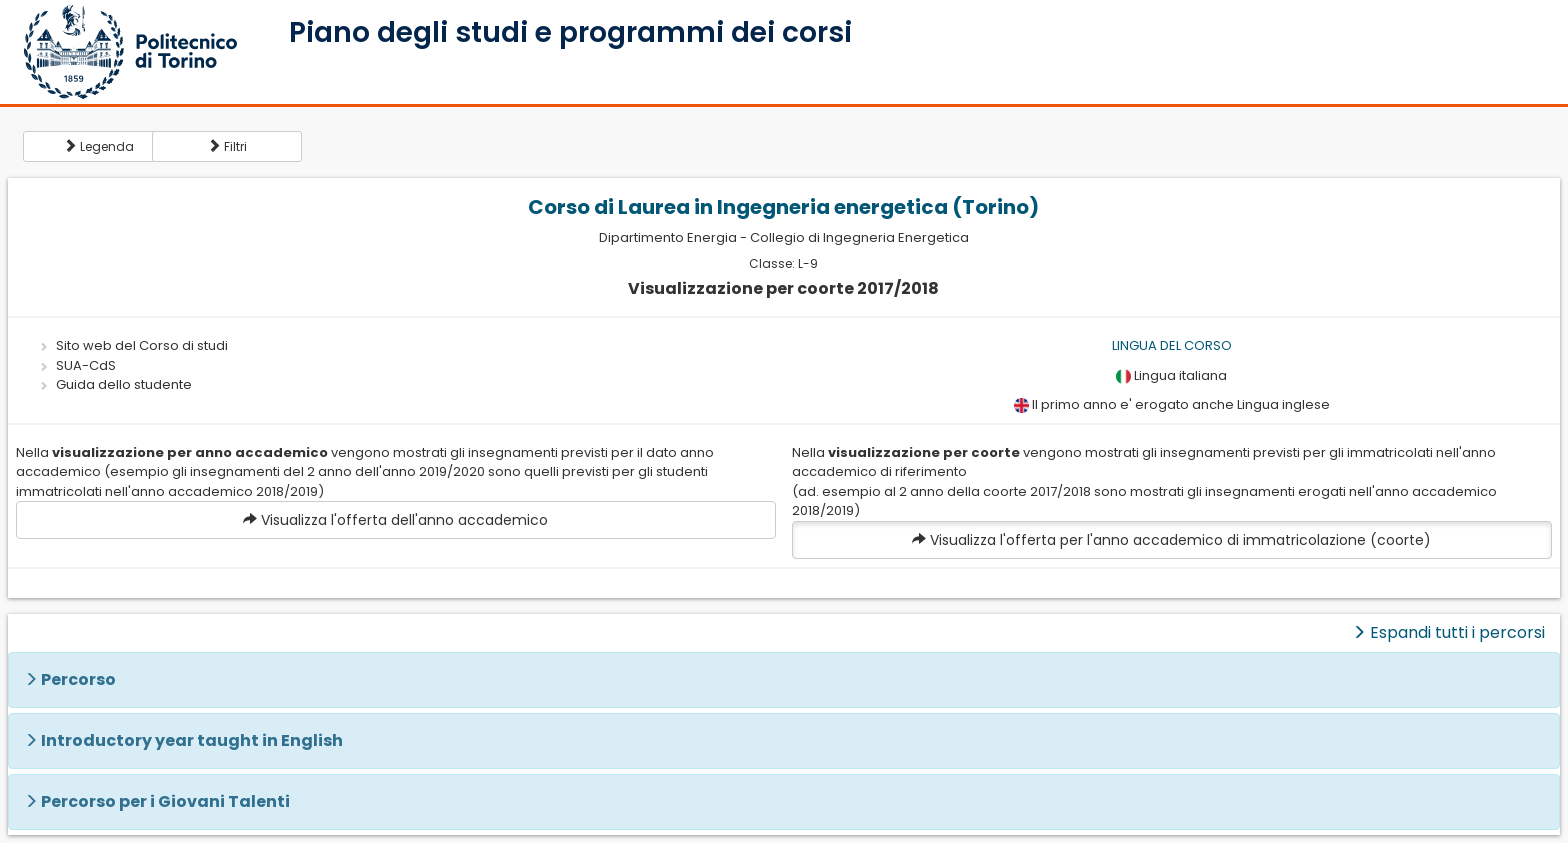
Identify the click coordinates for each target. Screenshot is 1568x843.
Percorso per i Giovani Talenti (165, 801)
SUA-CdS (86, 365)
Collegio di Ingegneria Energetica (859, 237)
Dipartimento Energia (668, 237)
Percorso (78, 679)
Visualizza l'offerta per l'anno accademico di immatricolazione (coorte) (1171, 540)
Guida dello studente (124, 384)
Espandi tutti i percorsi (1448, 632)
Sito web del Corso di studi (142, 345)
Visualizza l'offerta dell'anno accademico (395, 520)
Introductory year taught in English (192, 740)
